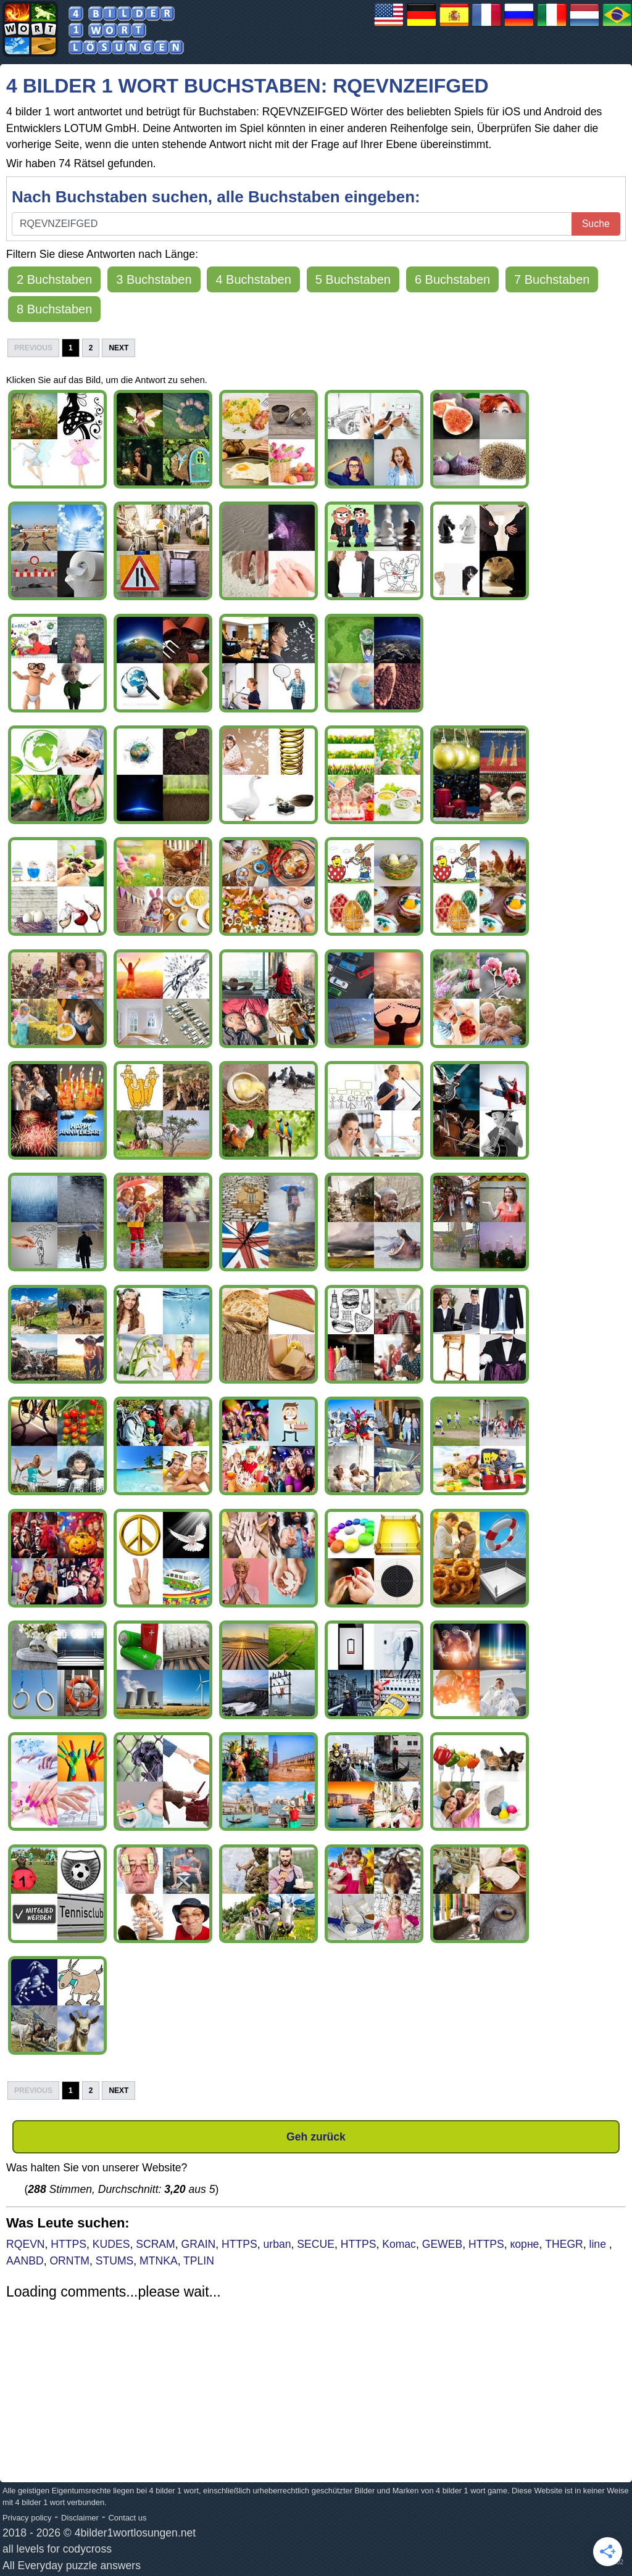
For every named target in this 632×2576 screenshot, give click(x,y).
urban (277, 2244)
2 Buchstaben (54, 279)
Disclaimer (80, 2517)
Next (118, 348)
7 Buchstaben (551, 279)
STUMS (115, 2261)
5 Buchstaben (353, 279)
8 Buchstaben (54, 309)
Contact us (127, 2517)
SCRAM (155, 2244)
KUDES (111, 2244)
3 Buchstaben (153, 279)
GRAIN (198, 2244)
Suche (596, 223)
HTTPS (68, 2244)
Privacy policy (26, 2517)
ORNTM (69, 2261)
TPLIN (198, 2261)
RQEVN (25, 2244)
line (599, 2244)
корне (524, 2244)
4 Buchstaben (253, 279)
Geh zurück (316, 2137)
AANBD (25, 2261)
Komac (399, 2244)
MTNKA (158, 2261)
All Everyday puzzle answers (71, 2565)
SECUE (316, 2244)
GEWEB (442, 2244)
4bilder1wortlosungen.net (135, 2533)
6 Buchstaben (452, 279)
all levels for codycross (57, 2549)
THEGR (564, 2244)
